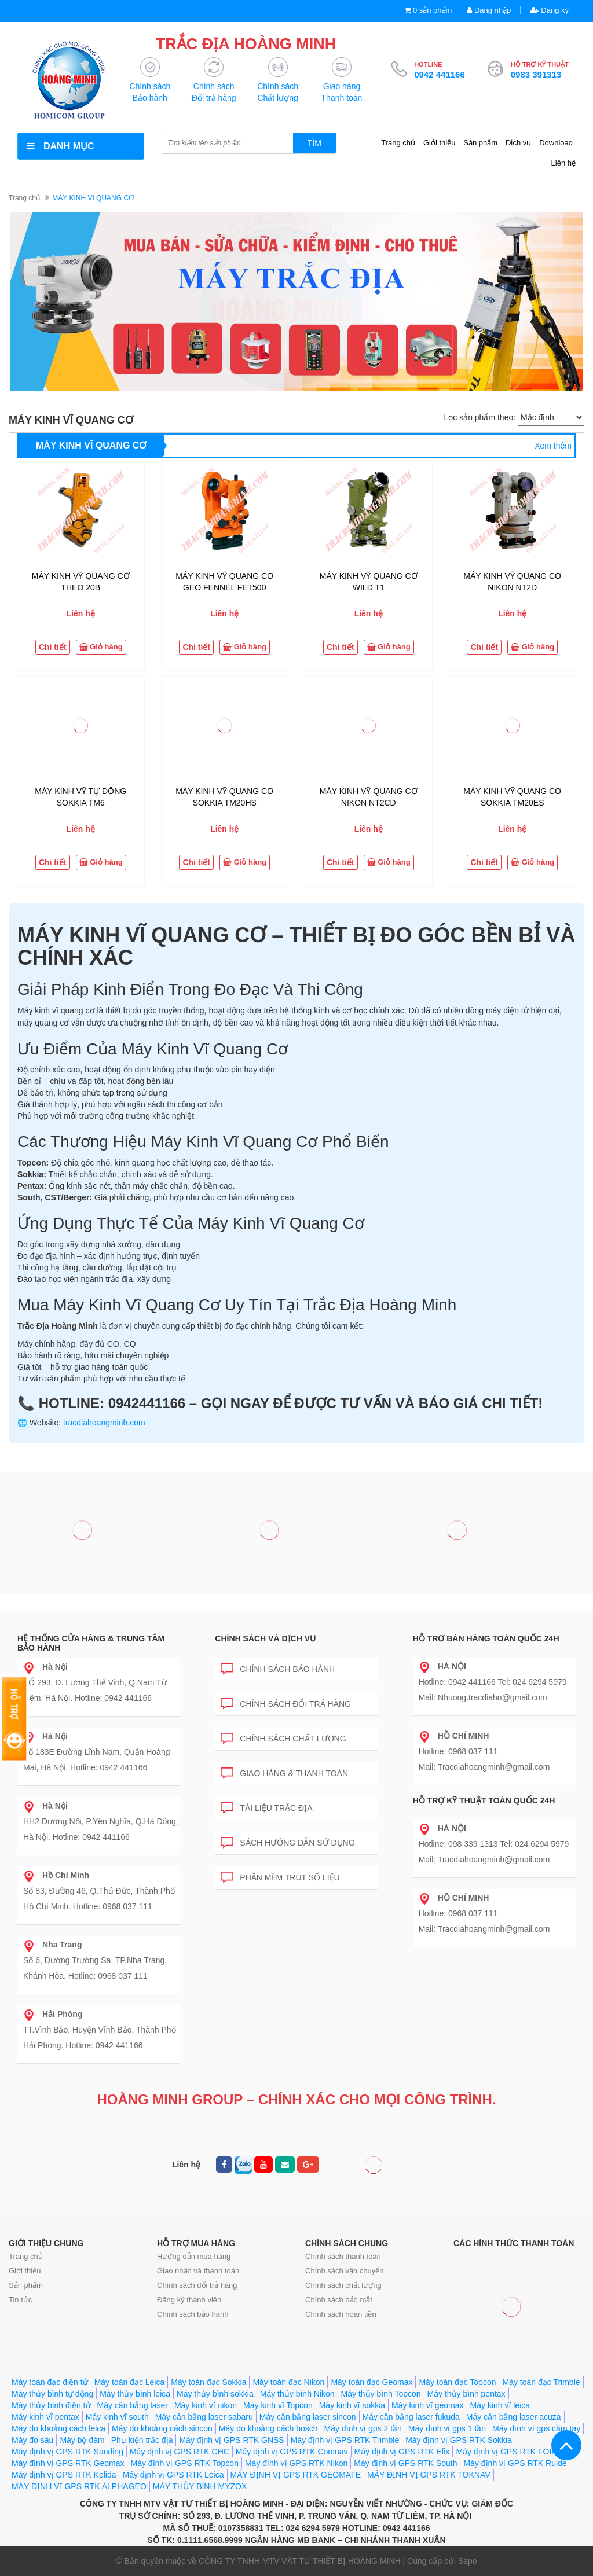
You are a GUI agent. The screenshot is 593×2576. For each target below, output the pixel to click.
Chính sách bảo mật (338, 2299)
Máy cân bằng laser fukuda (411, 2416)
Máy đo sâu (32, 2440)
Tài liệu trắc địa (266, 1806)
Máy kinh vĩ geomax (427, 2405)
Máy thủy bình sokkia (215, 2393)
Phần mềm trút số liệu (280, 1875)
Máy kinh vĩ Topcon (278, 2405)
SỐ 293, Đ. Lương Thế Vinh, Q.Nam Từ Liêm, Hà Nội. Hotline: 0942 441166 (95, 1682)
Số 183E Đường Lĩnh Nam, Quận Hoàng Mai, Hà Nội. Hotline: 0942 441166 (96, 1752)
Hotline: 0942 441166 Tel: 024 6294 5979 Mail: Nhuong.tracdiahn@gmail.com (493, 1682)
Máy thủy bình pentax (466, 2393)
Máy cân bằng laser (132, 2405)
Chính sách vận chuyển (344, 2270)
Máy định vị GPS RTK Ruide (514, 2463)
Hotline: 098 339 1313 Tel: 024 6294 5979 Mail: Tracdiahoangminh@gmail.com (494, 1844)
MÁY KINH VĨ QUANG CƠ (91, 445)
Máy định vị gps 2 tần (363, 2428)
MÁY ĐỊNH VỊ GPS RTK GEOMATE (295, 2474)
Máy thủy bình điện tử (51, 2405)
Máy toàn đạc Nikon (288, 2382)
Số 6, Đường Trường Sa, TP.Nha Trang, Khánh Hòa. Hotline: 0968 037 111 (95, 1960)
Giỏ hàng (101, 646)
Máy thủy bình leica (135, 2393)
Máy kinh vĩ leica (500, 2405)
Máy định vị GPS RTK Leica (173, 2474)
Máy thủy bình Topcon (381, 2393)
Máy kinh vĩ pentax (45, 2416)
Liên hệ (563, 163)
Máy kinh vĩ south (117, 2416)
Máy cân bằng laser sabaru (204, 2416)
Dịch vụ (518, 142)
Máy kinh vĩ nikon (205, 2405)
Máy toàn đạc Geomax (371, 2382)
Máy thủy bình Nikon (297, 2393)
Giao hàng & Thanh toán (284, 1771)
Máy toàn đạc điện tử (50, 2382)
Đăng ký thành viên (189, 2299)
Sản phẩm (480, 142)
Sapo (467, 2561)
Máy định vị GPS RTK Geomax (68, 2463)
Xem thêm (553, 445)
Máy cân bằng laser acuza (513, 2416)
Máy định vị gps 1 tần (447, 2428)
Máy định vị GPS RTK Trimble (345, 2440)
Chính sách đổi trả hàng (286, 1701)
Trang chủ (398, 142)
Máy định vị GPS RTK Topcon (184, 2463)
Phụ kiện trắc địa (142, 2440)
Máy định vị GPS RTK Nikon (296, 2463)
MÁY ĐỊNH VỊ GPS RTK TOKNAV (428, 2474)
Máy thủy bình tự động (52, 2393)
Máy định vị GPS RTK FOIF (506, 2451)
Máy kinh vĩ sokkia (352, 2405)
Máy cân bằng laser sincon (307, 2416)
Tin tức (20, 2299)
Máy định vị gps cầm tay (536, 2428)
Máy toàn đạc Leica (129, 2382)
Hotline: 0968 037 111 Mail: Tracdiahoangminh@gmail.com (484, 1751)
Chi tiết (53, 647)
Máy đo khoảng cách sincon (162, 2428)
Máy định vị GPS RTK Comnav (292, 2451)
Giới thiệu (439, 142)
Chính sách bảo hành (278, 1667)
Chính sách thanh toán (343, 2256)
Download (556, 142)
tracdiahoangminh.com (104, 1422)
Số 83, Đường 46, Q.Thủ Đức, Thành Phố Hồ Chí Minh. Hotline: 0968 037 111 (99, 1891)
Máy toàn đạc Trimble (541, 2382)
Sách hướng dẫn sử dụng (287, 1840)
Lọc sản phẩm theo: (479, 417)
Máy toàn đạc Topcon (457, 2382)
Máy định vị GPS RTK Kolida (64, 2474)
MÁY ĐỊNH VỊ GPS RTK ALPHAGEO (79, 2486)
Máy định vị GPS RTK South (405, 2463)
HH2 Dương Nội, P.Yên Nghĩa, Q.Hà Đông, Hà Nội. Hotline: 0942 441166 (100, 1821)
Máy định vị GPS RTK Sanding (67, 2451)
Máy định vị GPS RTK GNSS (231, 2440)
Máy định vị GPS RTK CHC (179, 2451)
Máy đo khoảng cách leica (58, 2428)
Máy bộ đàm (82, 2440)
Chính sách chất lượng (283, 1736)
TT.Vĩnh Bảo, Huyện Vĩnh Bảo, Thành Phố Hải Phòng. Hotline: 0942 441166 (99, 2029)
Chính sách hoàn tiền (340, 2314)
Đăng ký (549, 10)
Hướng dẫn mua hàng (193, 2256)
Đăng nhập (489, 10)
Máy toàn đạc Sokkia (208, 2382)
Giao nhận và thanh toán (198, 2270)
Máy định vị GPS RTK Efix (402, 2451)
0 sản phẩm (432, 10)
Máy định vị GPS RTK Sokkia (458, 2440)
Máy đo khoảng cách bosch (268, 2428)
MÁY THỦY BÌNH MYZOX (200, 2486)
